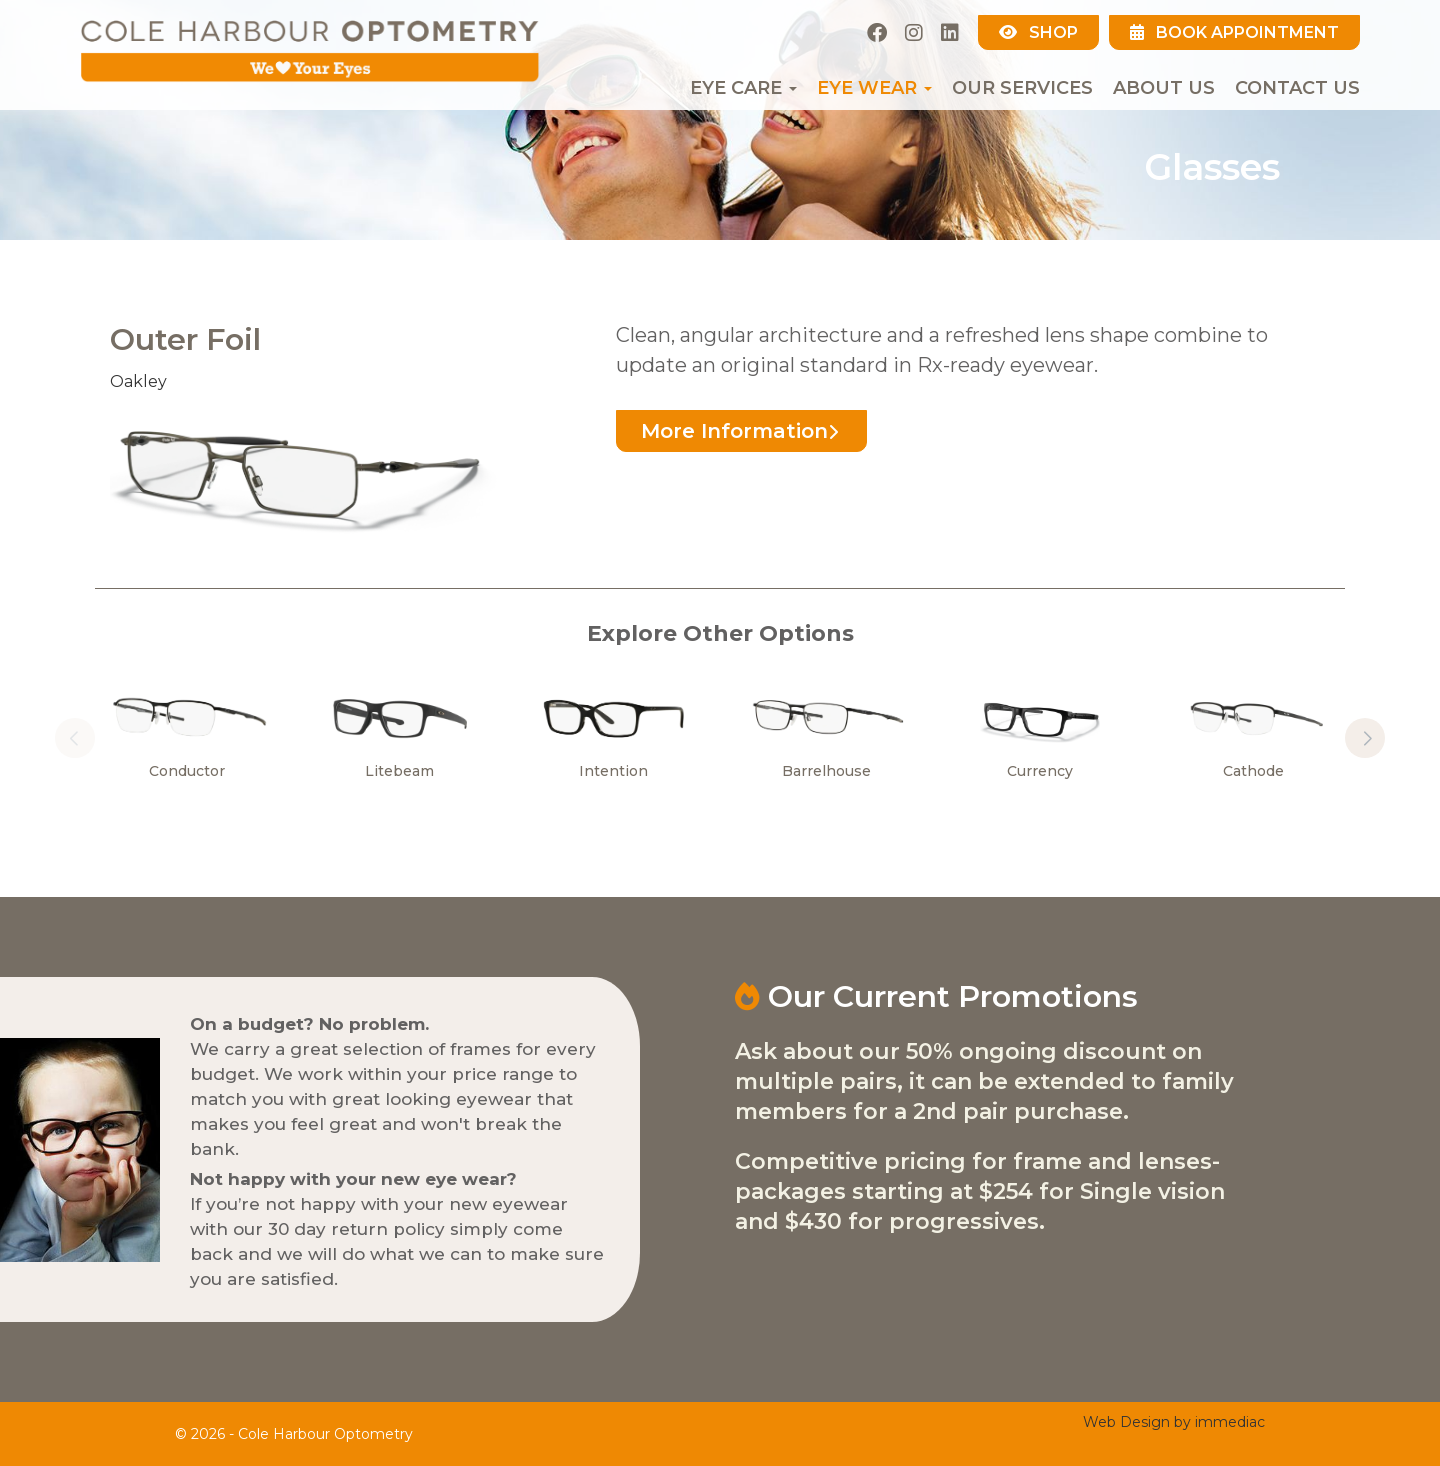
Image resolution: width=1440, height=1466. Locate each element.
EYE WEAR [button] (874, 88)
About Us (1164, 88)
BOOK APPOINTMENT (1234, 32)
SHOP (1038, 32)
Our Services (1022, 88)
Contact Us (1297, 88)
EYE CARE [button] (743, 88)
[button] (1365, 738)
